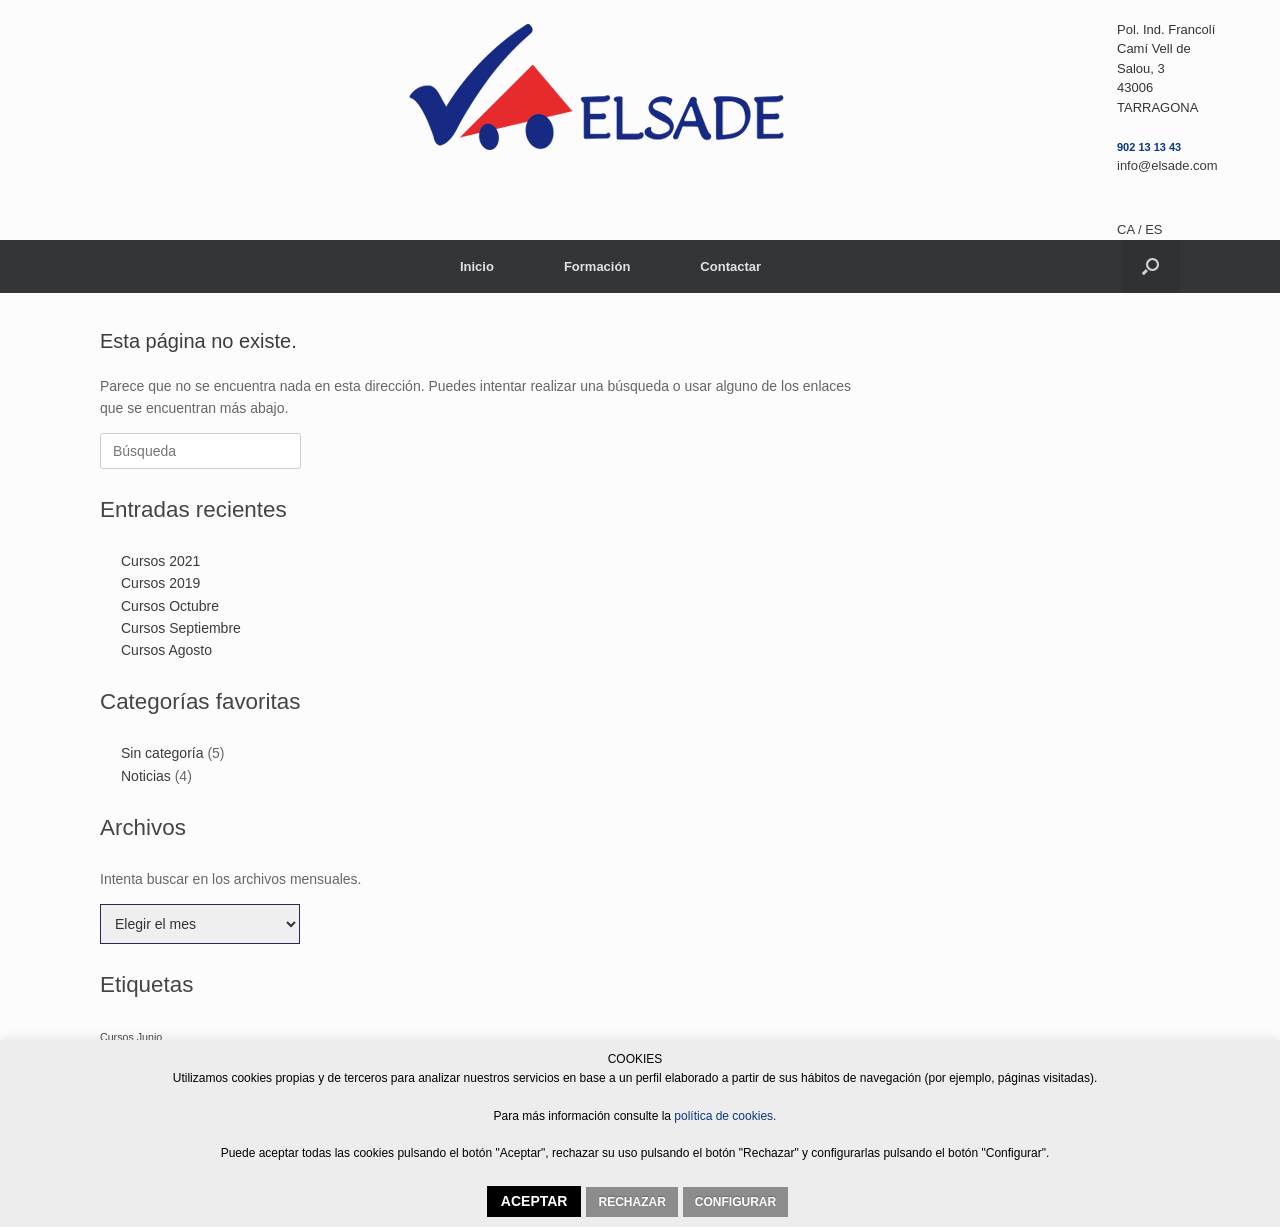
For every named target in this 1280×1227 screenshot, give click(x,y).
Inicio (477, 266)
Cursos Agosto (166, 650)
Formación (597, 266)
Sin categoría (162, 753)
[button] (1150, 266)
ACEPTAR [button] (534, 1201)
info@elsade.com (1167, 165)
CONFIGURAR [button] (735, 1202)
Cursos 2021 (160, 561)
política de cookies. (723, 1116)
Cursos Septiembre (181, 628)
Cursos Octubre (170, 606)
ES (1153, 229)
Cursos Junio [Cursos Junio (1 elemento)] (131, 1037)
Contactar (730, 266)
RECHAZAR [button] (631, 1202)
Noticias (146, 776)
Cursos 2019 (160, 583)
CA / (1131, 229)
